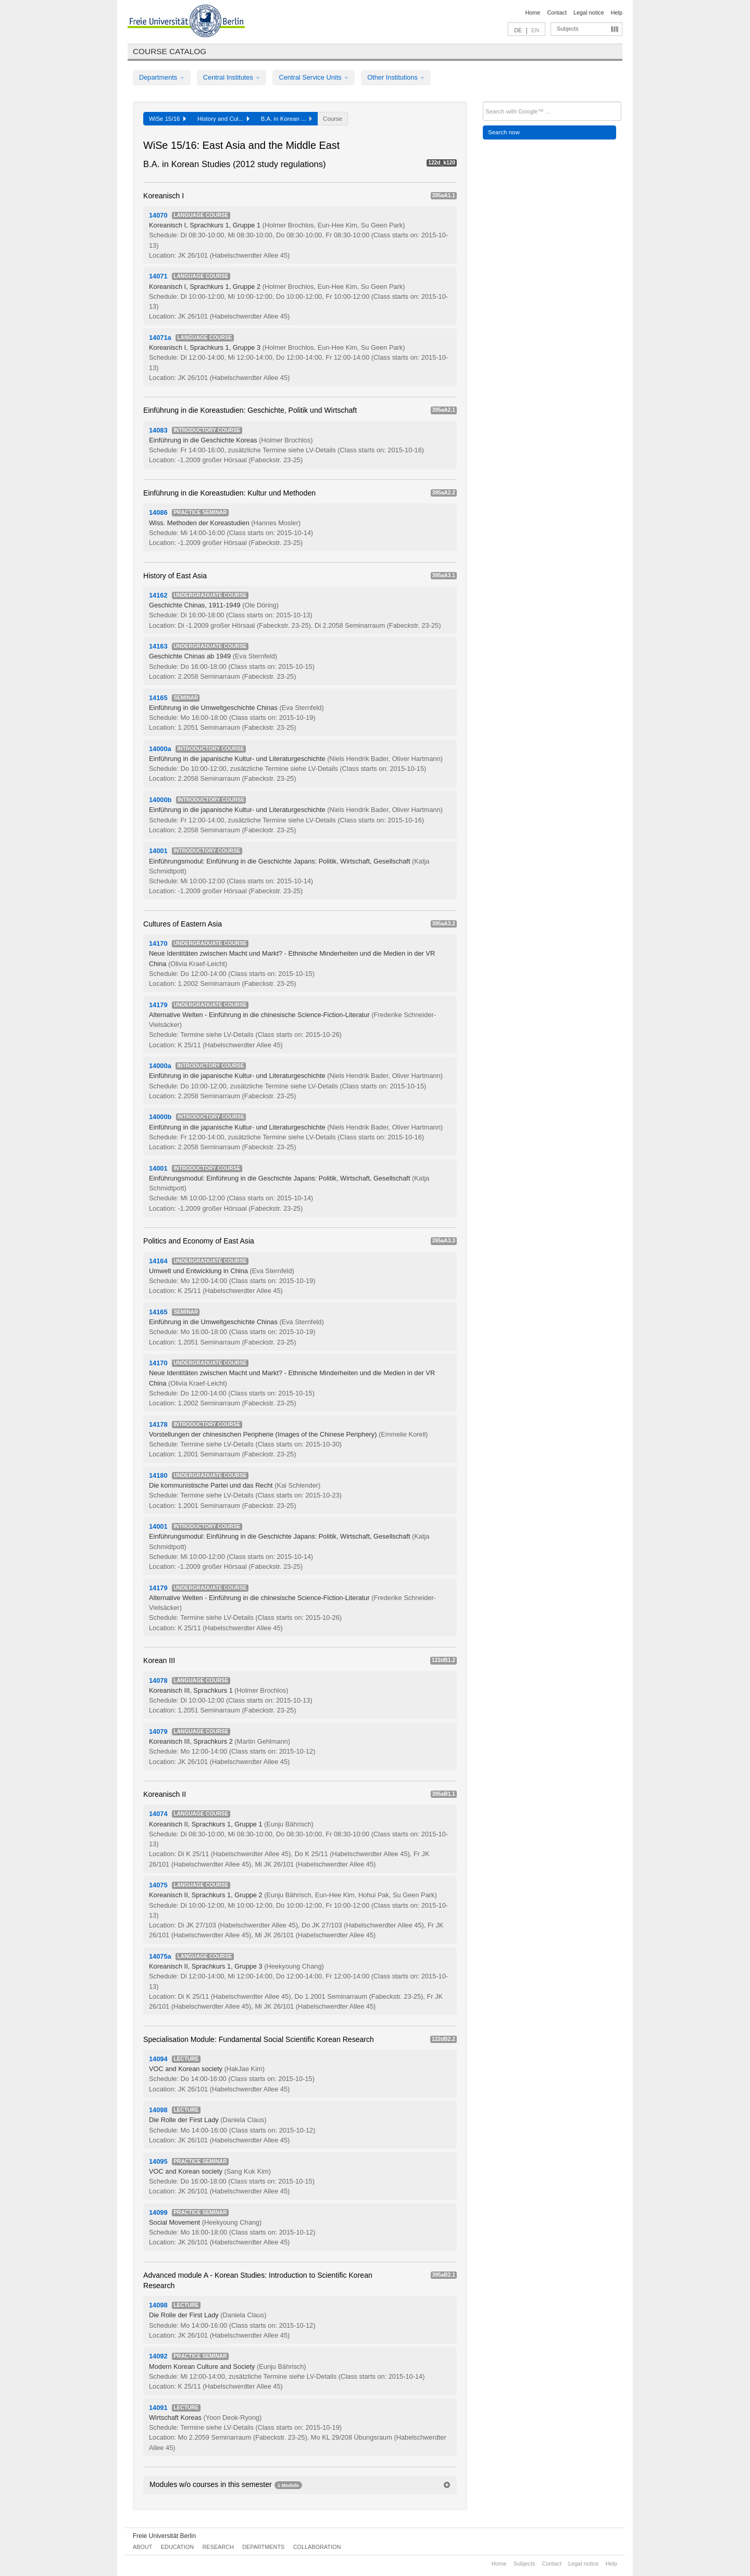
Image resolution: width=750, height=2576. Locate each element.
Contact (556, 12)
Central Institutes (231, 77)
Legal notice (588, 12)
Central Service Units (313, 77)
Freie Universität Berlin (164, 2536)
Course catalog (169, 51)
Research (217, 2547)
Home (532, 12)
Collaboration (317, 2547)
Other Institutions (395, 77)
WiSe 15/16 (167, 119)
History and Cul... (223, 119)
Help (616, 12)
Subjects (568, 29)
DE (518, 30)
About (142, 2547)
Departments (161, 77)
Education (177, 2547)
